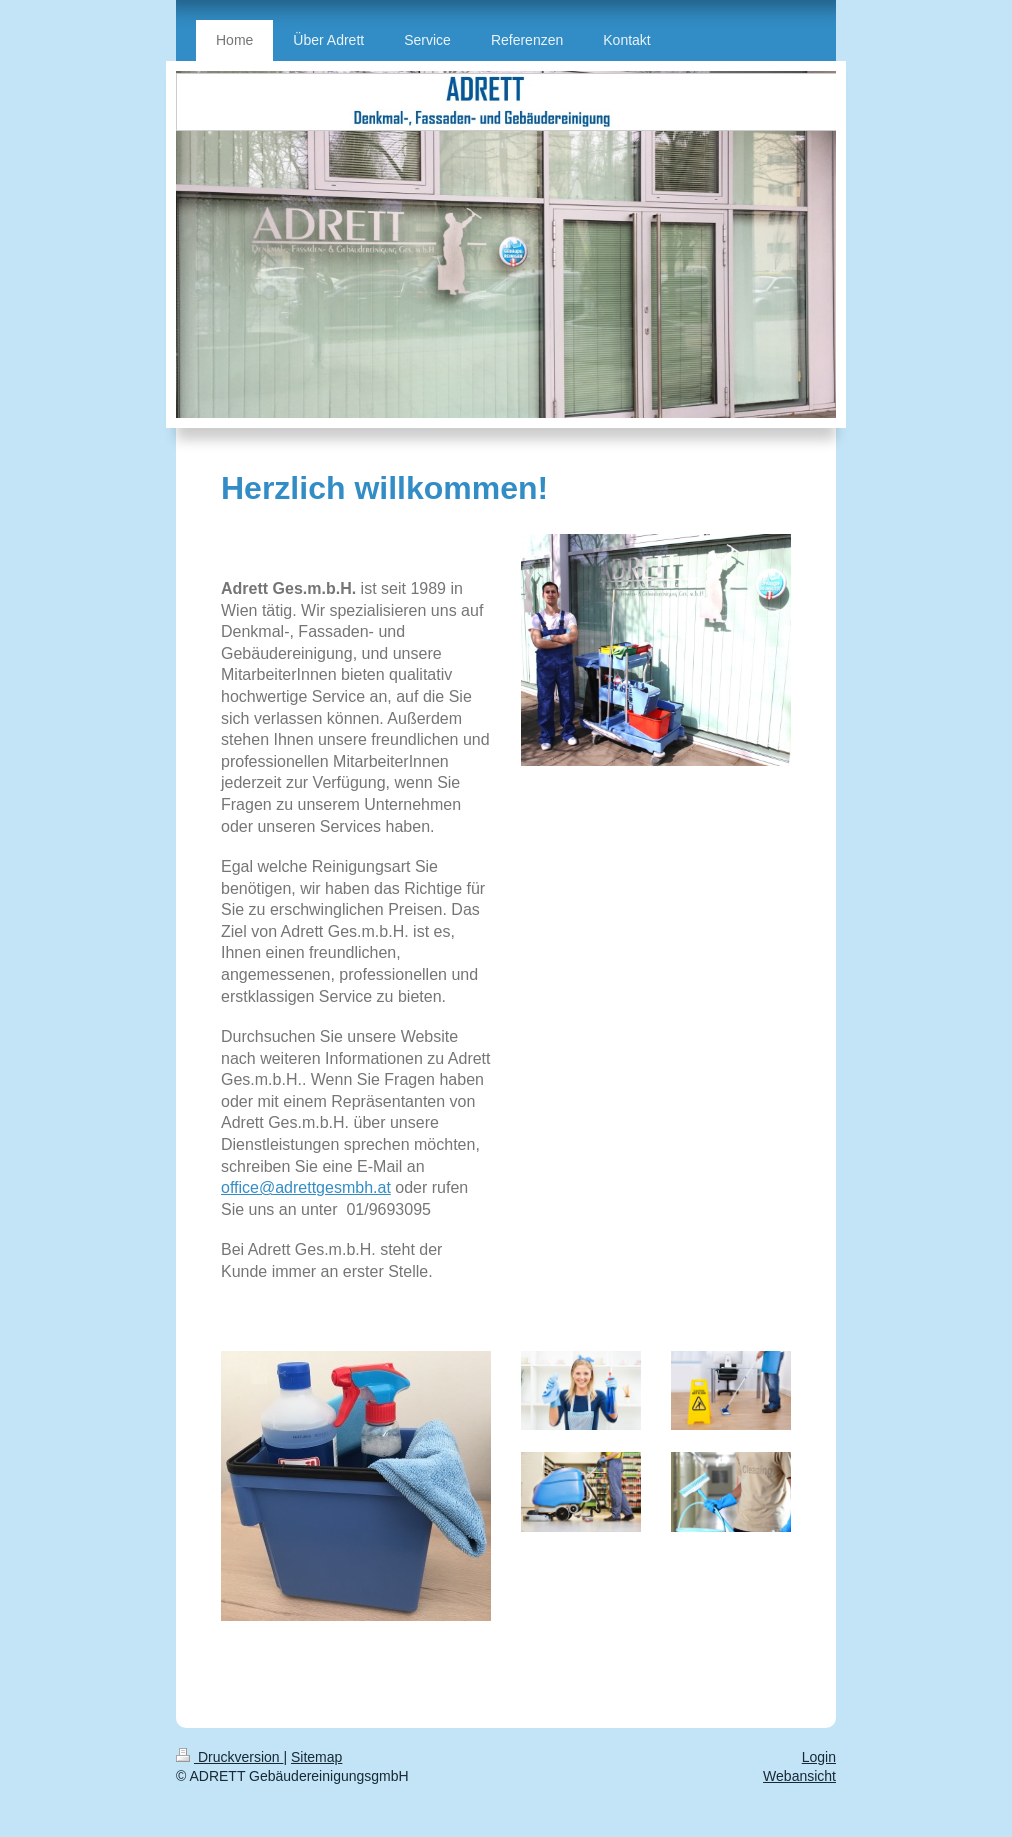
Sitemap (316, 1757)
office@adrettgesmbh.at (306, 1187)
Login (819, 1757)
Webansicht (799, 1776)
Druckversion (229, 1757)
